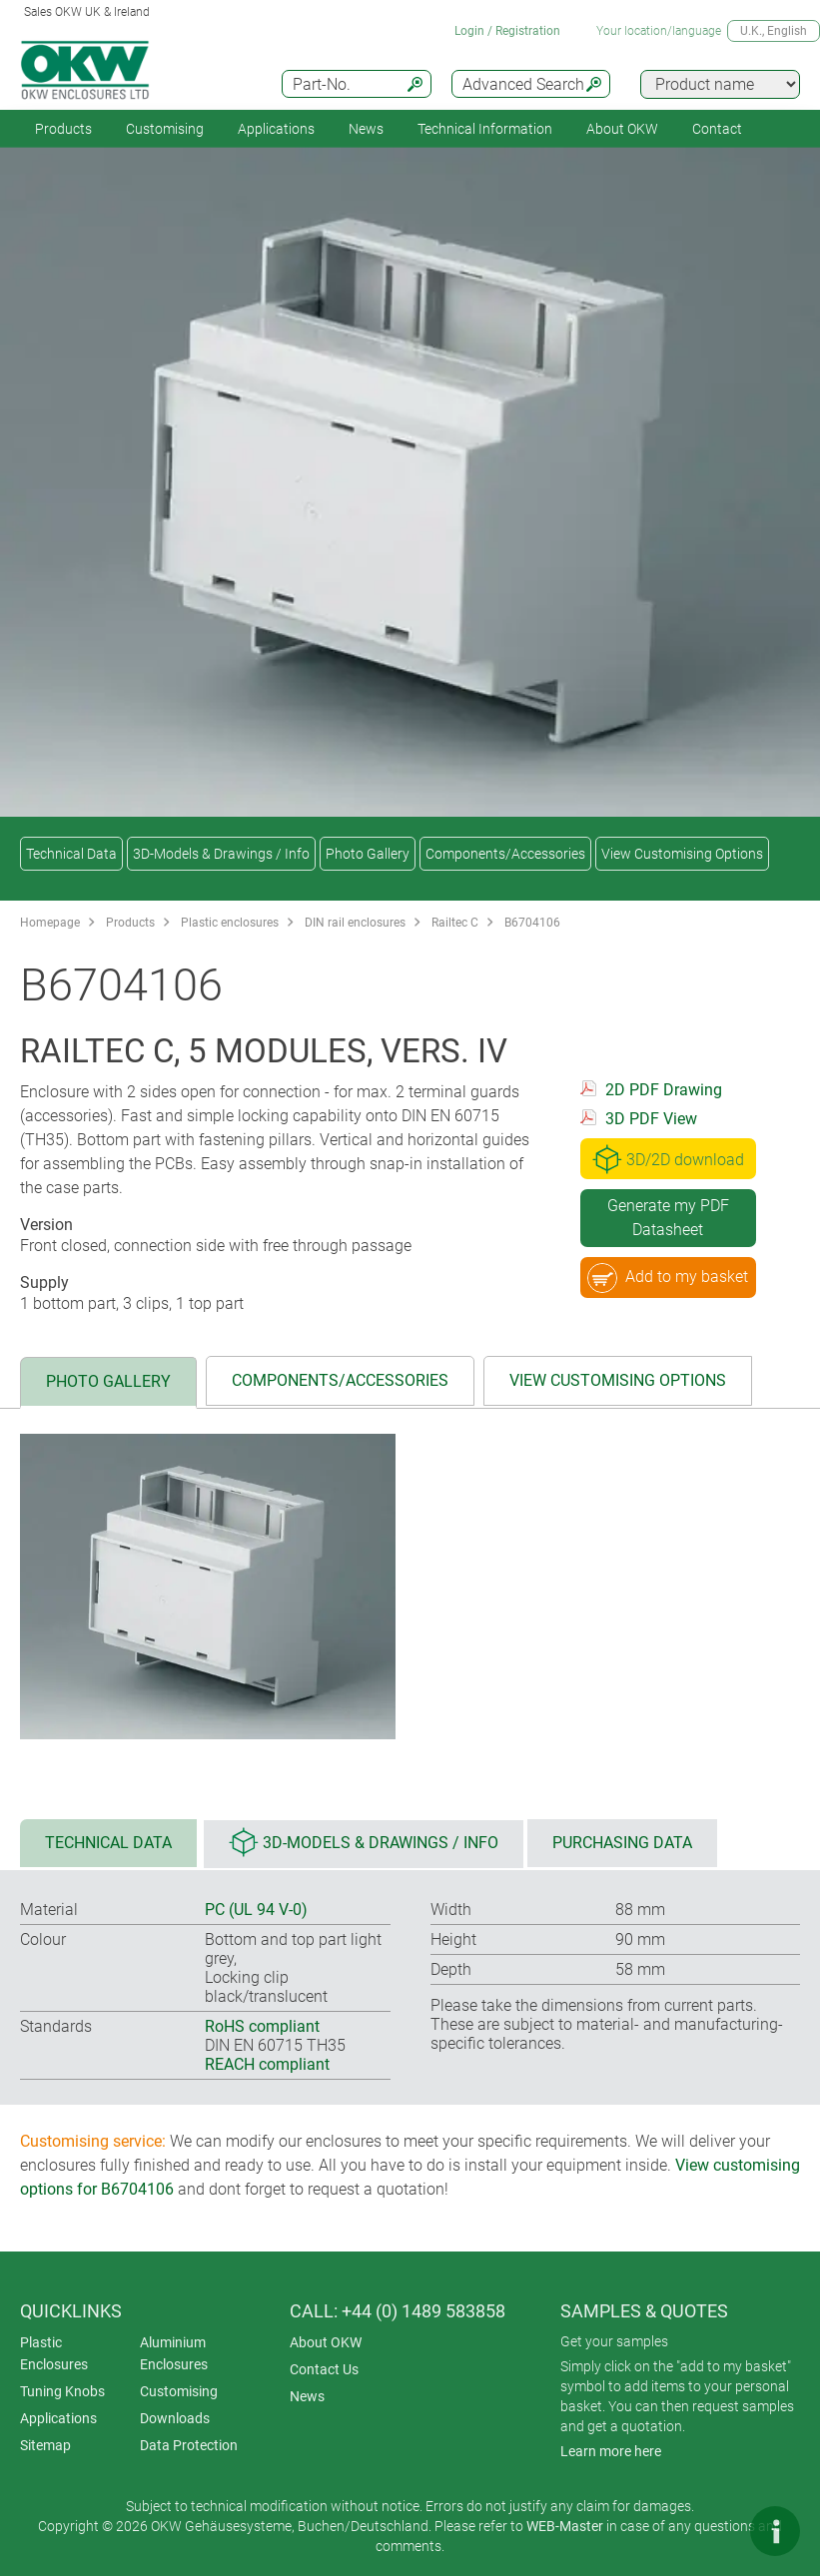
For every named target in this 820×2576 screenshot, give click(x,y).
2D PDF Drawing (663, 1089)
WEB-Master (564, 2526)
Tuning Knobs (62, 2391)
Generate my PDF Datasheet (668, 1217)
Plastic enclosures (230, 923)
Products (63, 129)
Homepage (50, 923)
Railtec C (454, 923)
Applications (276, 129)
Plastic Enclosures (54, 2353)
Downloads (175, 2418)
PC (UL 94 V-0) (256, 1909)
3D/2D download (668, 1159)
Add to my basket (667, 1278)
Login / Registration (507, 31)
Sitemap (45, 2445)
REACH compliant (267, 2064)
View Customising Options (682, 854)
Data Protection (189, 2445)
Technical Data (71, 854)
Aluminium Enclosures (174, 2353)
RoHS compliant (262, 2026)
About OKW (326, 2342)
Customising (165, 129)
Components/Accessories (505, 854)
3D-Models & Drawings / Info (221, 854)
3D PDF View (651, 1118)
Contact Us (324, 2369)
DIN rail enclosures (355, 923)
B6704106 (532, 923)
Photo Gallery (368, 854)
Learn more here (610, 2451)
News (366, 129)
